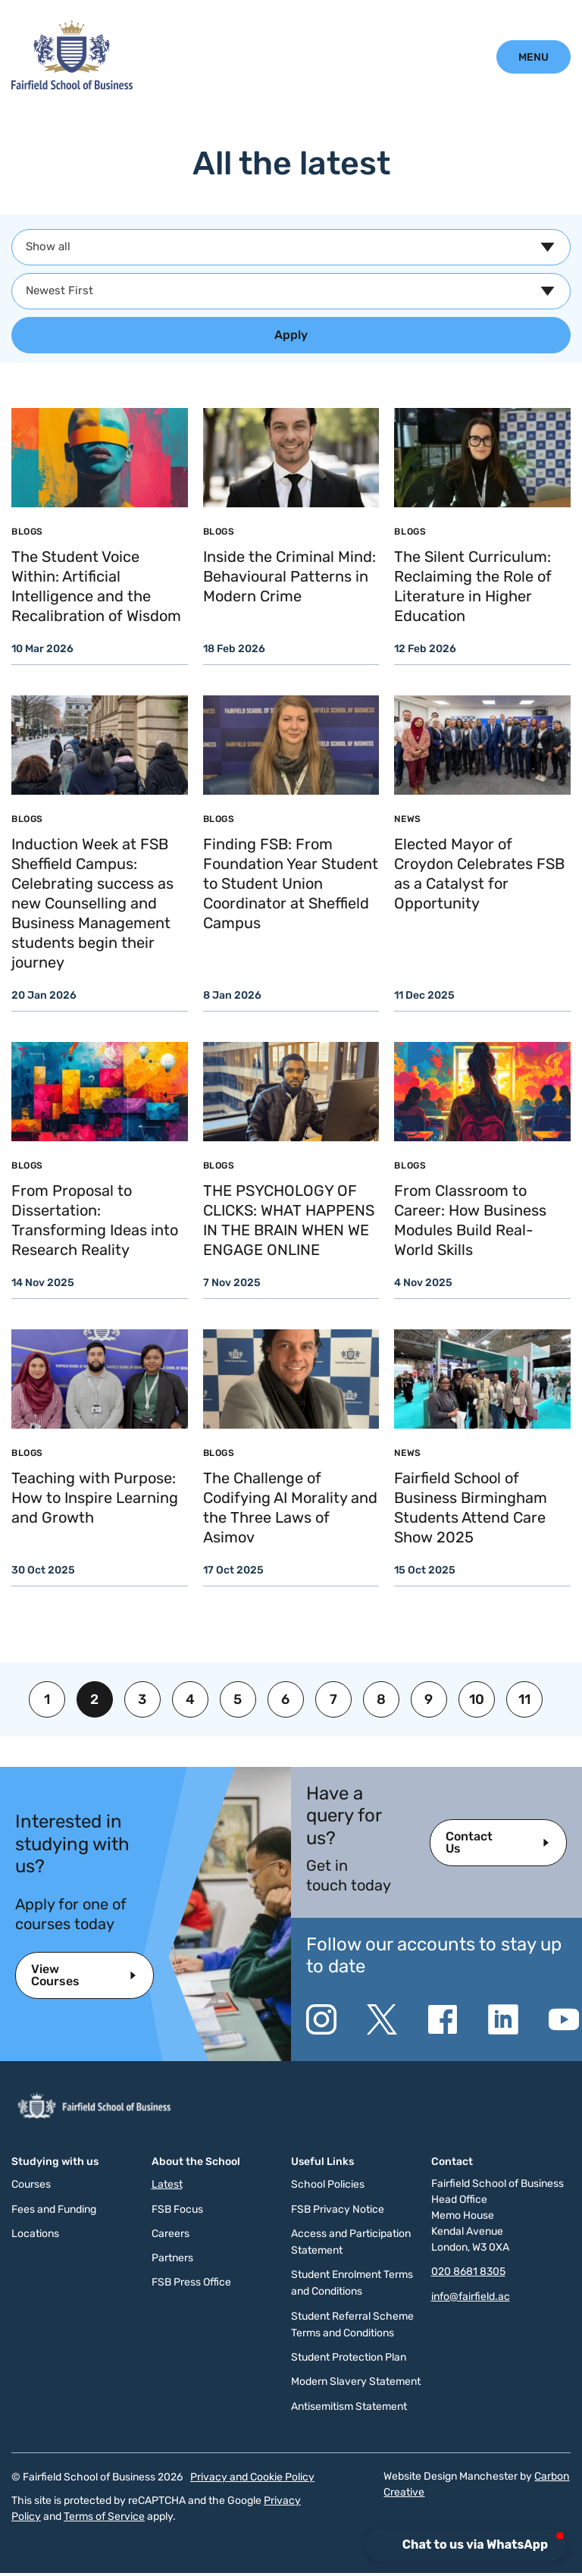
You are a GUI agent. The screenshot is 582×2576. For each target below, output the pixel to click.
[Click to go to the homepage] (72, 86)
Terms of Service (104, 2516)
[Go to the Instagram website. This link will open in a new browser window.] (321, 2019)
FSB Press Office (191, 2282)
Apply (291, 335)
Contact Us (469, 1842)
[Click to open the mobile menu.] (533, 57)
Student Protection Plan (348, 2357)
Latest (167, 2184)
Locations (35, 2233)
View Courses (55, 1975)
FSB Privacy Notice (337, 2209)
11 (524, 1699)
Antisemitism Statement (349, 2406)
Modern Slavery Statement (356, 2381)
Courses (31, 2184)
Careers (170, 2233)
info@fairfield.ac (470, 2296)
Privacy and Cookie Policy (252, 2477)
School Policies (328, 2184)
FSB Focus (177, 2209)
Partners (172, 2257)
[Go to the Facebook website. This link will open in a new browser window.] (442, 2019)
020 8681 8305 (468, 2271)
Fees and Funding (53, 2209)
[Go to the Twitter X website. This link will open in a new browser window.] (382, 2019)
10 (476, 1699)
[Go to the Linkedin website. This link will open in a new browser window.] (503, 2019)
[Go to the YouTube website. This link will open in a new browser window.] (564, 2019)
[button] (467, 2545)
